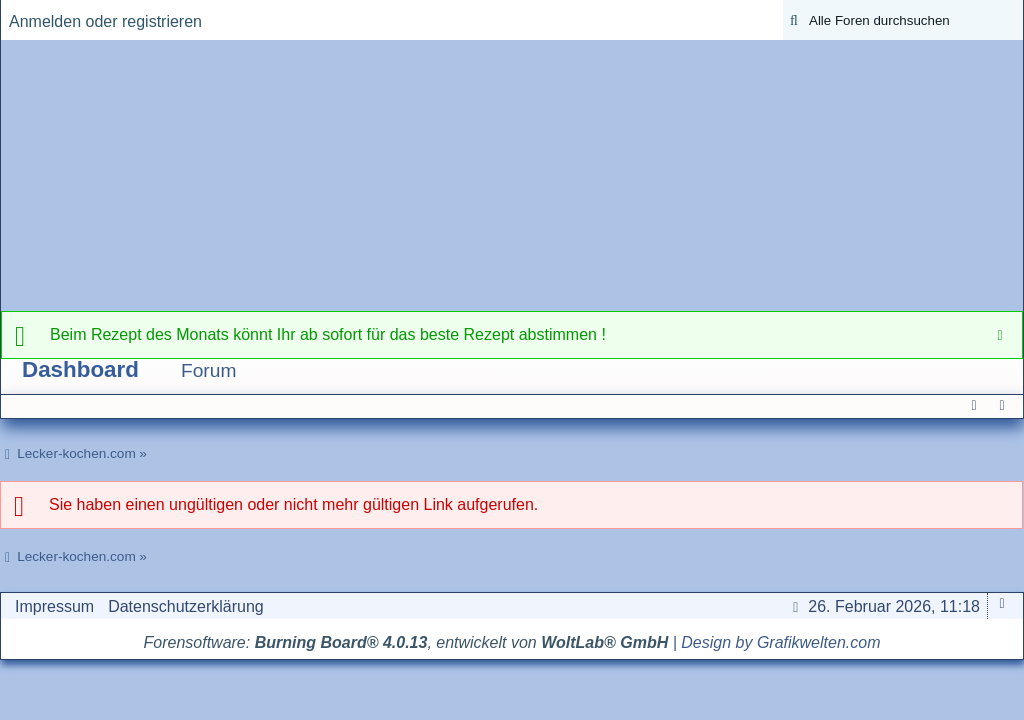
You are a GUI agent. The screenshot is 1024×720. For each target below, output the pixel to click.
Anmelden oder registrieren (105, 21)
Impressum (54, 606)
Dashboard (80, 369)
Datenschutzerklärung (186, 606)
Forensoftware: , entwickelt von (406, 642)
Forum (208, 370)
